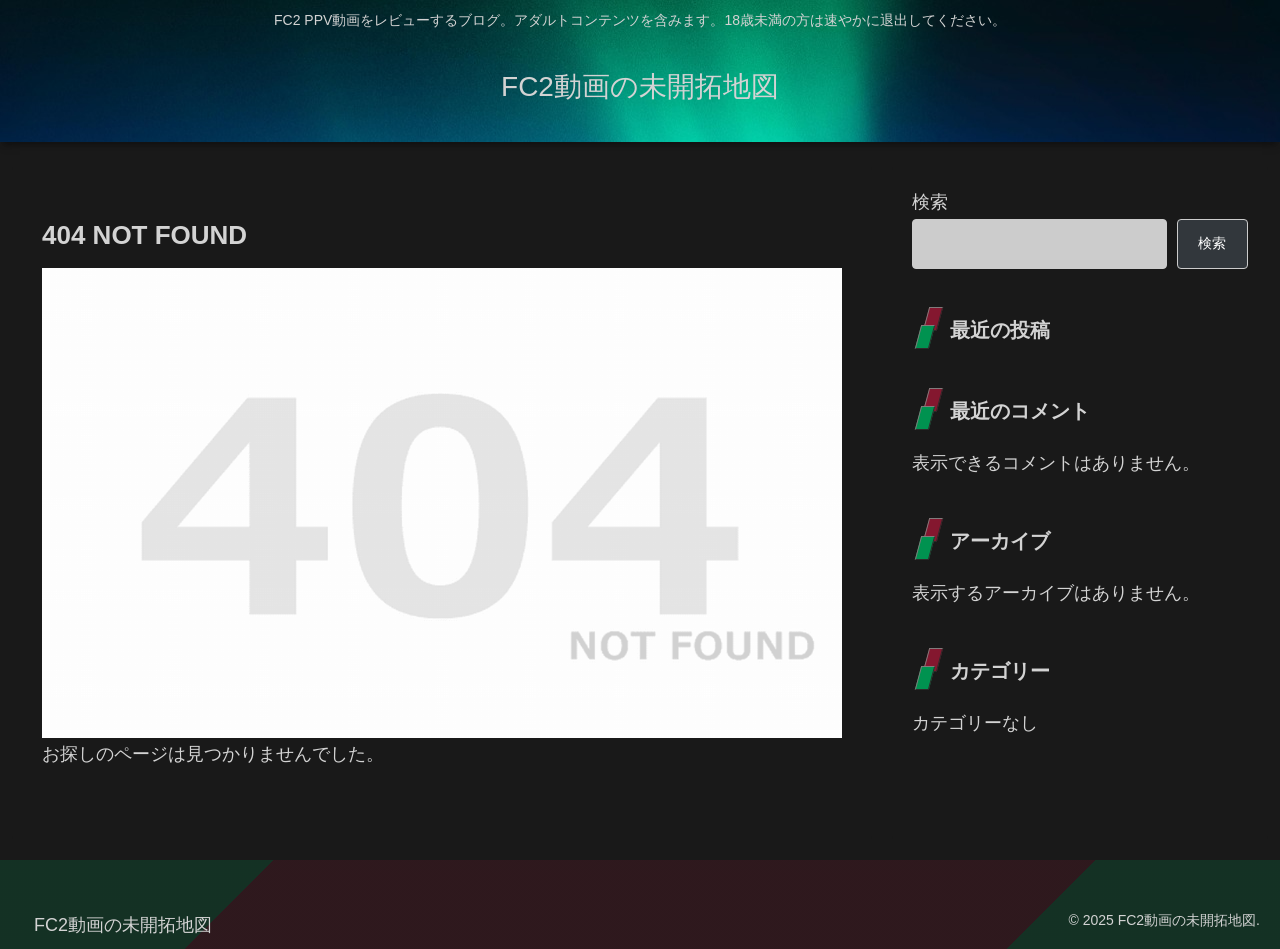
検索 (930, 202)
